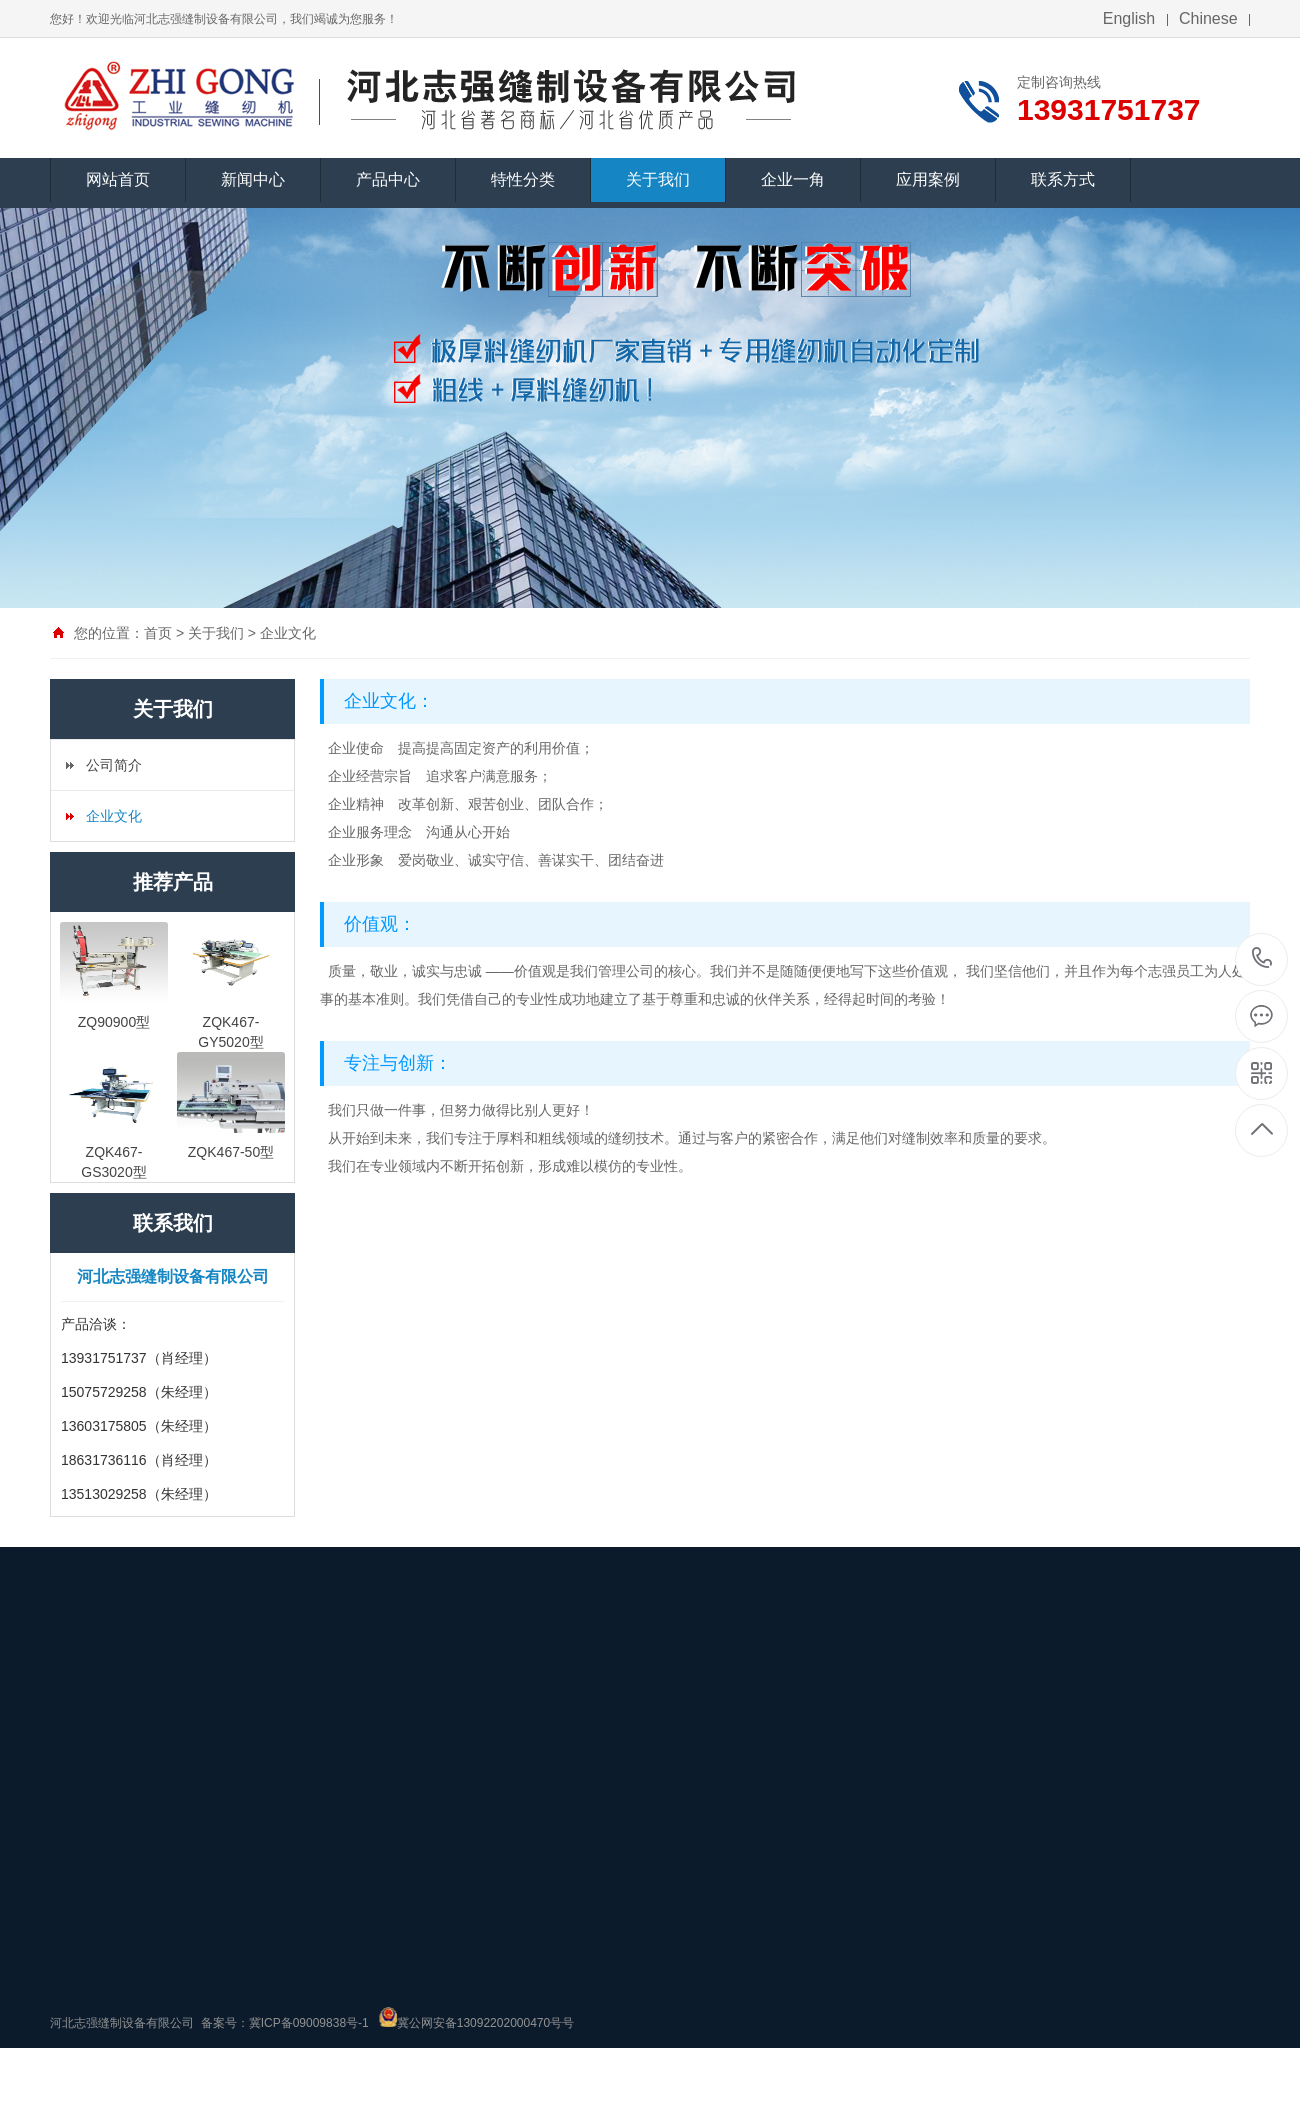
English (1129, 18)
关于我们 (658, 179)
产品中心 (388, 179)
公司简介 (114, 765)
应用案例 (928, 179)
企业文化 (288, 633)
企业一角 (793, 179)
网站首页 (118, 179)
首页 (158, 633)
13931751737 (1262, 958)
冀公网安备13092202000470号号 (485, 2023)
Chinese (1208, 18)
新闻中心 (253, 179)
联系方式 (1063, 179)
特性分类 (523, 179)
